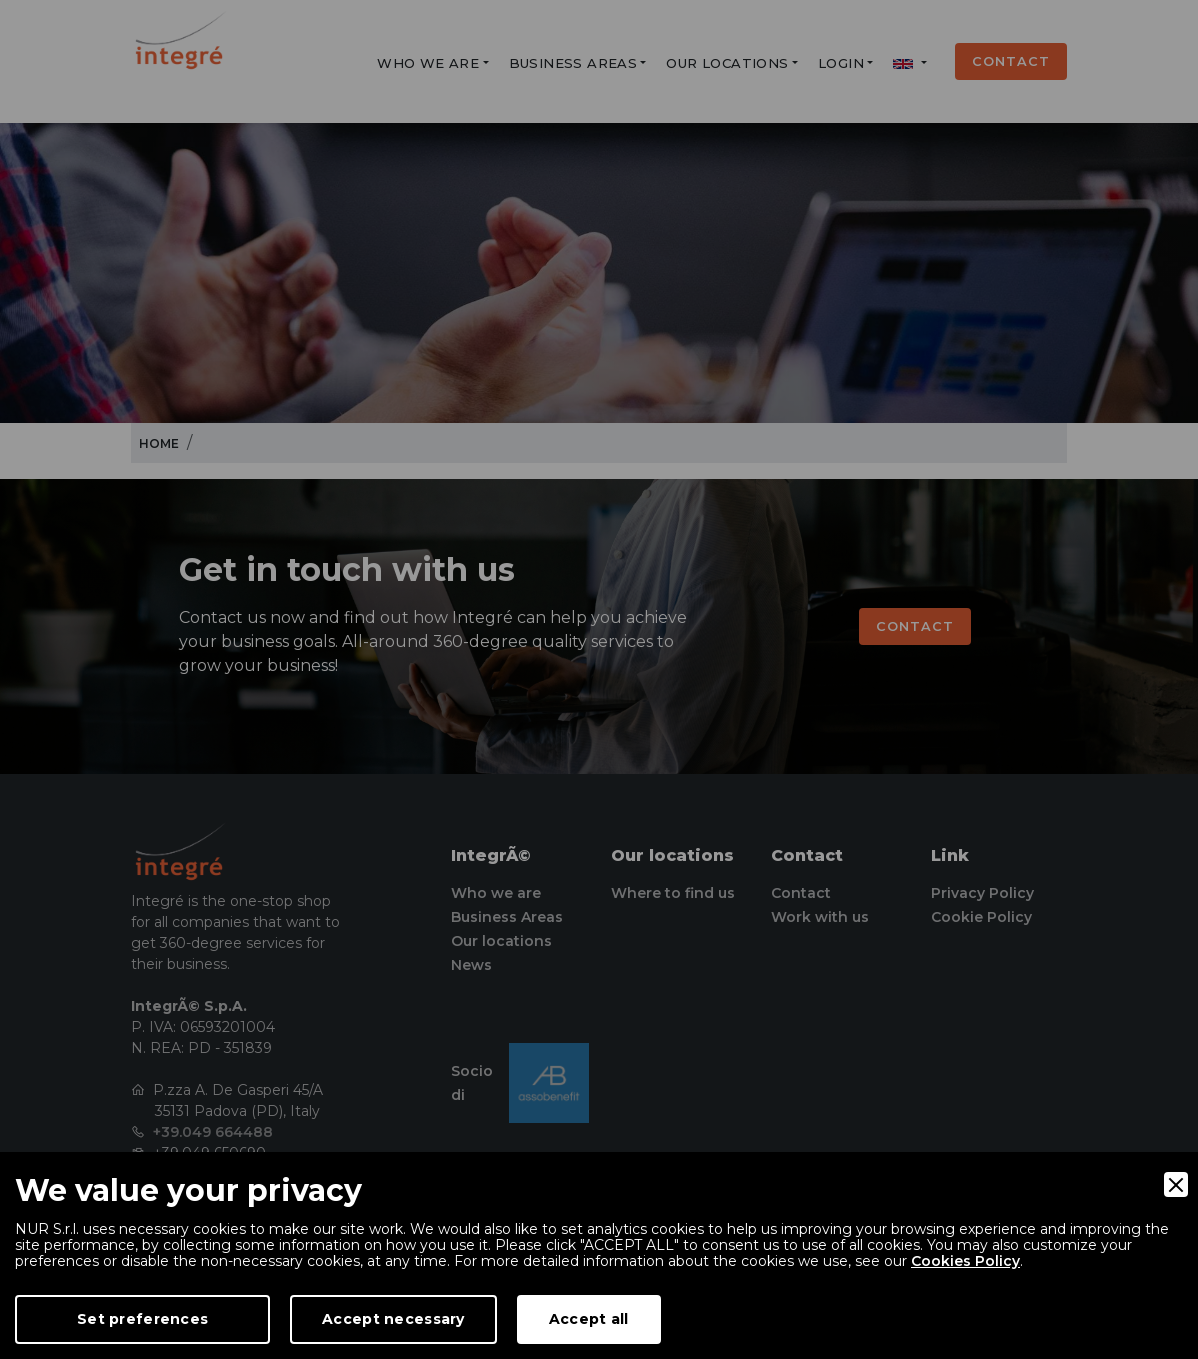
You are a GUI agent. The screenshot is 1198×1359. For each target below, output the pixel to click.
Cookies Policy (965, 1261)
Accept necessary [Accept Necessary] (393, 1319)
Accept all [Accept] (589, 1319)
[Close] (1176, 1184)
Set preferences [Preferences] (142, 1319)
